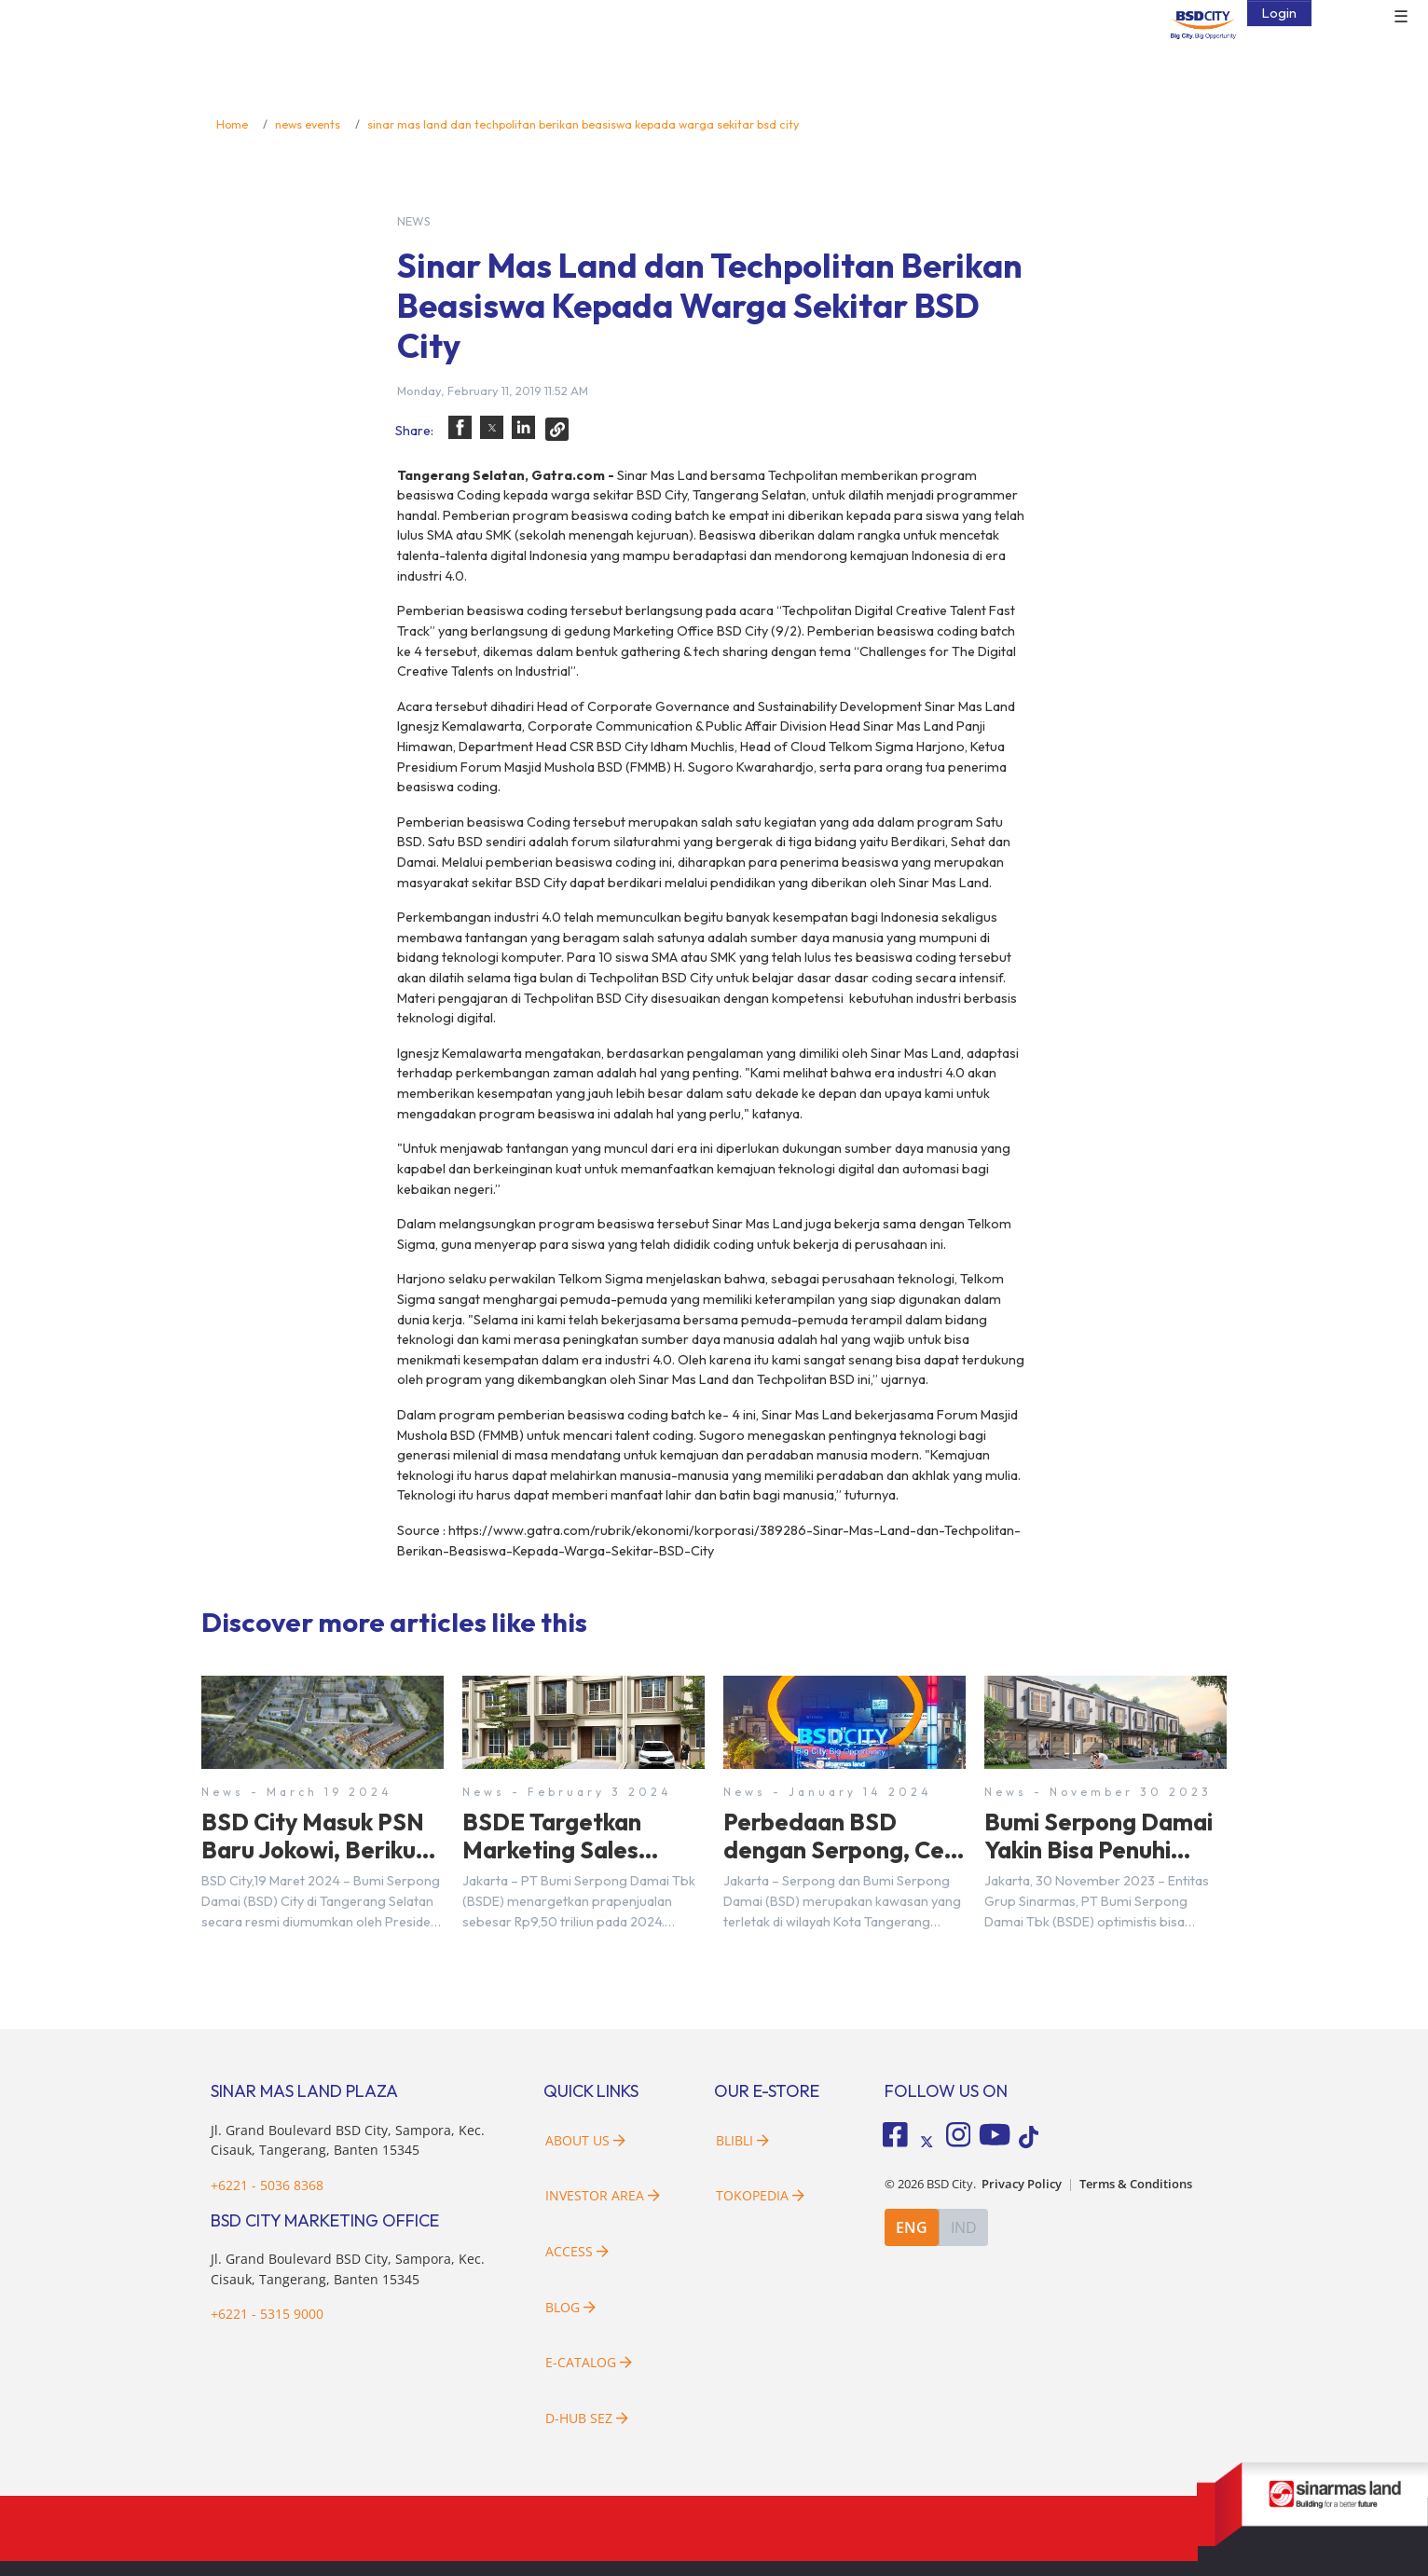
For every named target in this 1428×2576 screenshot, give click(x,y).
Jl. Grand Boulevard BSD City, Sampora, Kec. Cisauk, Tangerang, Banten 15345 (348, 2140)
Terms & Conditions (1135, 2184)
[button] (460, 427)
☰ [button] (1401, 16)
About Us (585, 2140)
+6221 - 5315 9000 (267, 2314)
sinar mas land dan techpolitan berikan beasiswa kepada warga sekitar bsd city (583, 123)
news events (307, 123)
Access (577, 2251)
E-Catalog (588, 2362)
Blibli (742, 2140)
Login (1279, 13)
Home (232, 123)
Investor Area (602, 2195)
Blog (570, 2307)
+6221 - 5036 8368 (267, 2185)
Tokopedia (760, 2195)
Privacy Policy (1022, 2184)
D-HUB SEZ (586, 2418)
